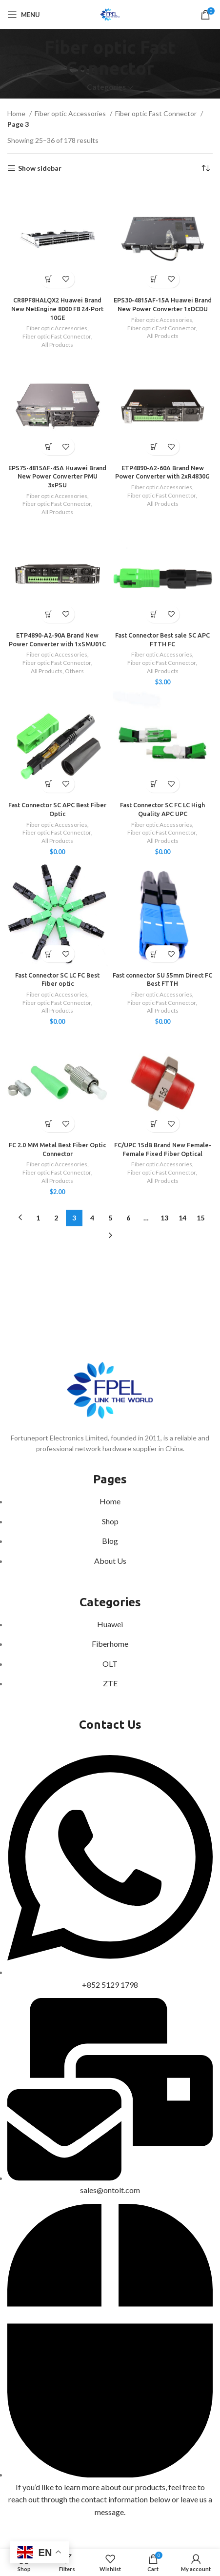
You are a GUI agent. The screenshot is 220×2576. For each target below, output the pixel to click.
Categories (106, 87)
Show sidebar (39, 168)
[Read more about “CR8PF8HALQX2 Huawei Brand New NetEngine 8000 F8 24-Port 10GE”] (49, 279)
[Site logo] (110, 14)
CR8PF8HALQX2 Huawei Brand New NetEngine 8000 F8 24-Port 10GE (57, 308)
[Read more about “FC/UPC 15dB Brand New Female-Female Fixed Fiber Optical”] (153, 1123)
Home (17, 113)
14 (182, 1218)
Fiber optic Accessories (71, 113)
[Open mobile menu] (23, 14)
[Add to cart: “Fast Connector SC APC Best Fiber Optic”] (49, 784)
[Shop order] (205, 168)
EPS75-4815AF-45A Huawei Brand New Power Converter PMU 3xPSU (57, 476)
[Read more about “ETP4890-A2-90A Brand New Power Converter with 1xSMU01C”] (49, 614)
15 (200, 1218)
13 (164, 1218)
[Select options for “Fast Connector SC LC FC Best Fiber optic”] (49, 953)
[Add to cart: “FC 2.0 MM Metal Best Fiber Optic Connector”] (49, 1123)
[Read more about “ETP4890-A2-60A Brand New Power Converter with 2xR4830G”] (153, 446)
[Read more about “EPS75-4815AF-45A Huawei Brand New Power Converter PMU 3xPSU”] (49, 446)
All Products (57, 344)
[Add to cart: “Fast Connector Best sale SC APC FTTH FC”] (153, 614)
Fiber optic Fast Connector (156, 113)
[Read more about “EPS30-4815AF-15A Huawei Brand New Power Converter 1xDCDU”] (153, 279)
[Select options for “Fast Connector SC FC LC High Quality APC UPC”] (153, 784)
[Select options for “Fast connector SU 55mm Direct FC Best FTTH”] (153, 953)
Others (74, 671)
